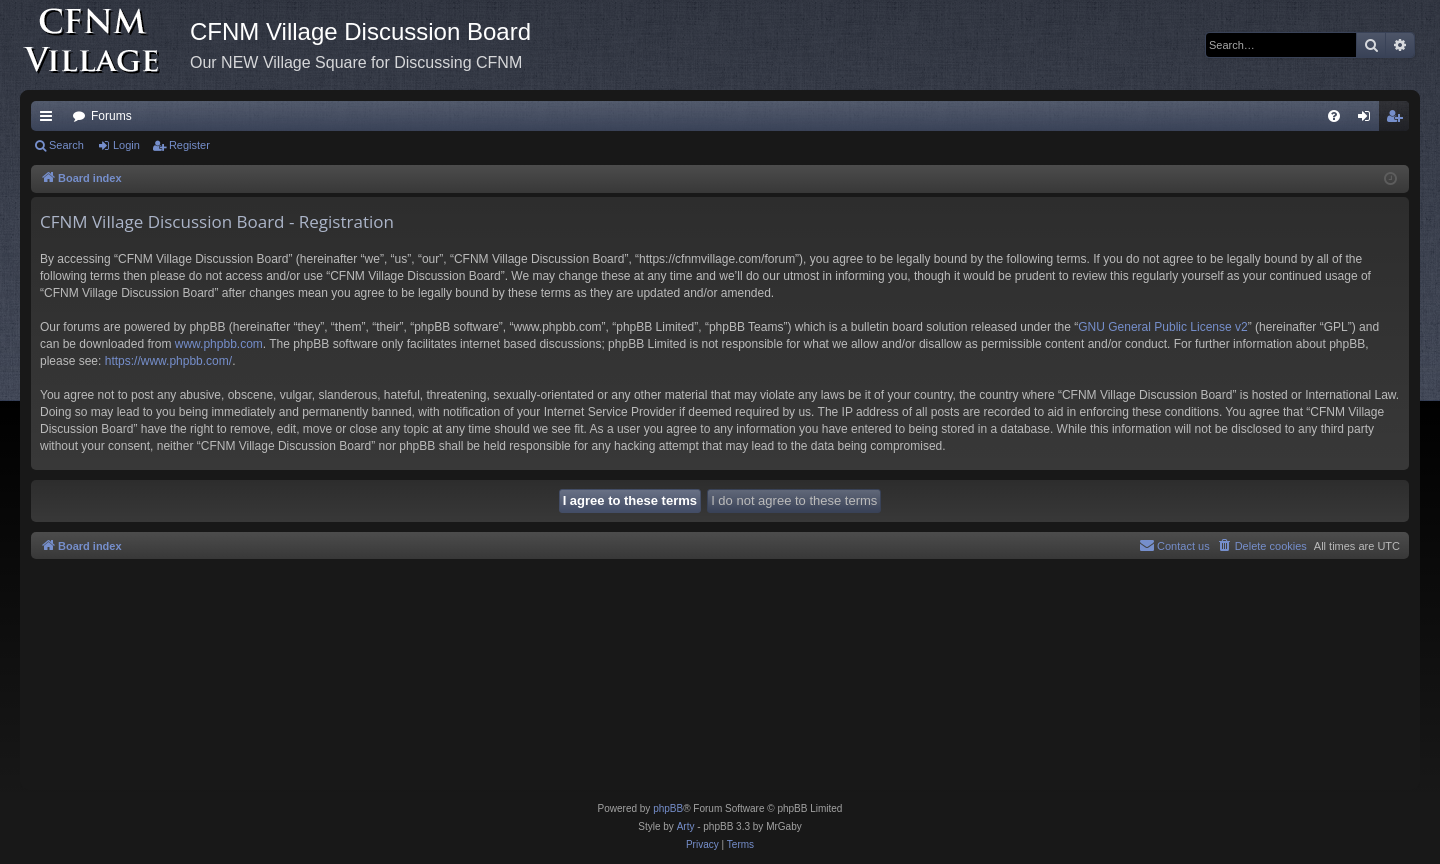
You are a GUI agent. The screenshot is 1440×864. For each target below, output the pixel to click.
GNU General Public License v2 (1162, 327)
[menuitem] (1334, 116)
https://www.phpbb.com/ (168, 361)
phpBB (668, 808)
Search (66, 145)
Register (189, 145)
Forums (111, 116)
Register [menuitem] (1398, 120)
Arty (686, 826)
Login (126, 145)
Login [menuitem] (1368, 120)
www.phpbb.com (219, 344)
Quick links (50, 120)
